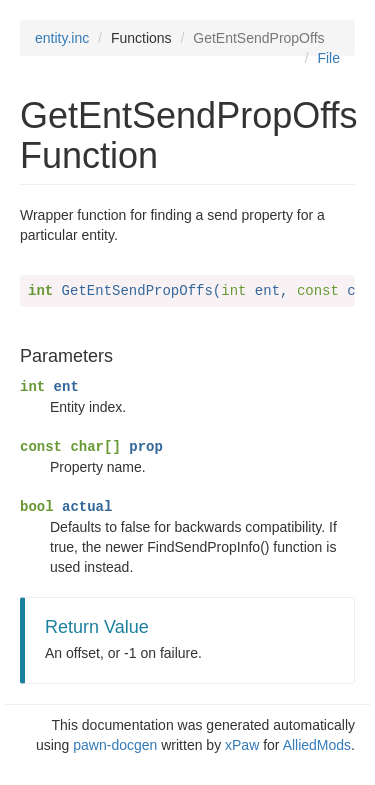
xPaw (242, 745)
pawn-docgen (115, 745)
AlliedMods (317, 745)
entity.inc (62, 38)
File (328, 58)
